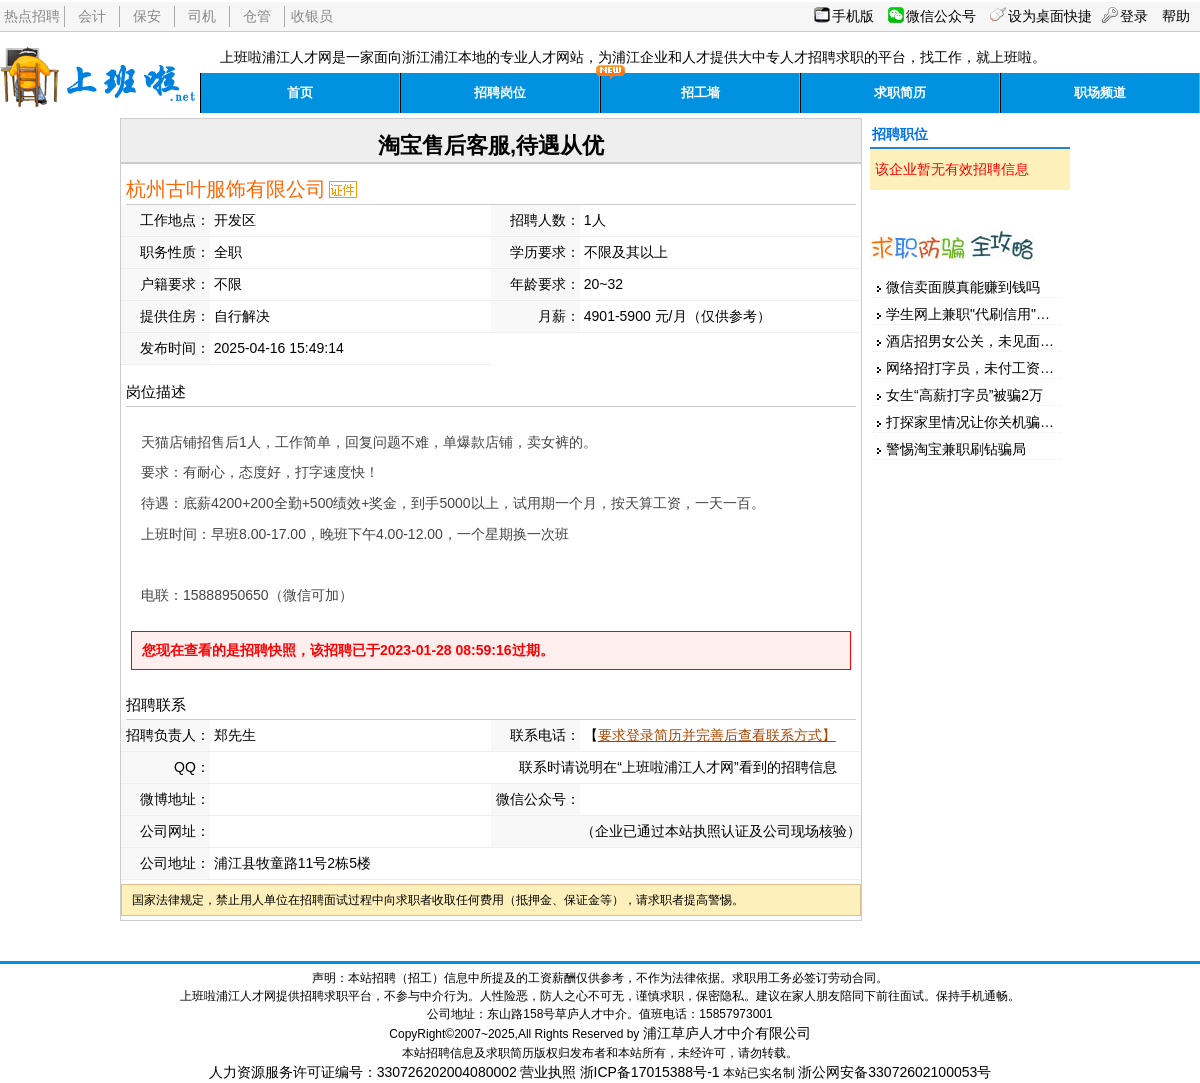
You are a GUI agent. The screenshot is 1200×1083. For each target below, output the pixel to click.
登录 (1134, 16)
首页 (300, 92)
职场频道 (1100, 92)
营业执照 (548, 1072)
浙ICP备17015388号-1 (650, 1072)
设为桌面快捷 (1050, 16)
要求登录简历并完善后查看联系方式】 (717, 735)
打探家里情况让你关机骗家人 (977, 422)
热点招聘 (32, 16)
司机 (202, 16)
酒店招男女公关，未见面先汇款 (984, 341)
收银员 (312, 16)
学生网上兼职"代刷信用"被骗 (975, 314)
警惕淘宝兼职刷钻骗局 (956, 449)
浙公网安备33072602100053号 (894, 1072)
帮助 (1176, 16)
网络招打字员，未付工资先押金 (984, 368)
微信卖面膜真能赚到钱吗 (963, 287)
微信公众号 (941, 16)
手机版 (853, 16)
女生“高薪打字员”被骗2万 (964, 395)
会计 (92, 16)
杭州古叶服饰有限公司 (226, 189)
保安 (147, 16)
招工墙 (700, 92)
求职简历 (900, 92)
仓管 (257, 16)
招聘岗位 (500, 92)
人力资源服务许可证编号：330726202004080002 (363, 1072)
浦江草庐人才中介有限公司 (727, 1033)
